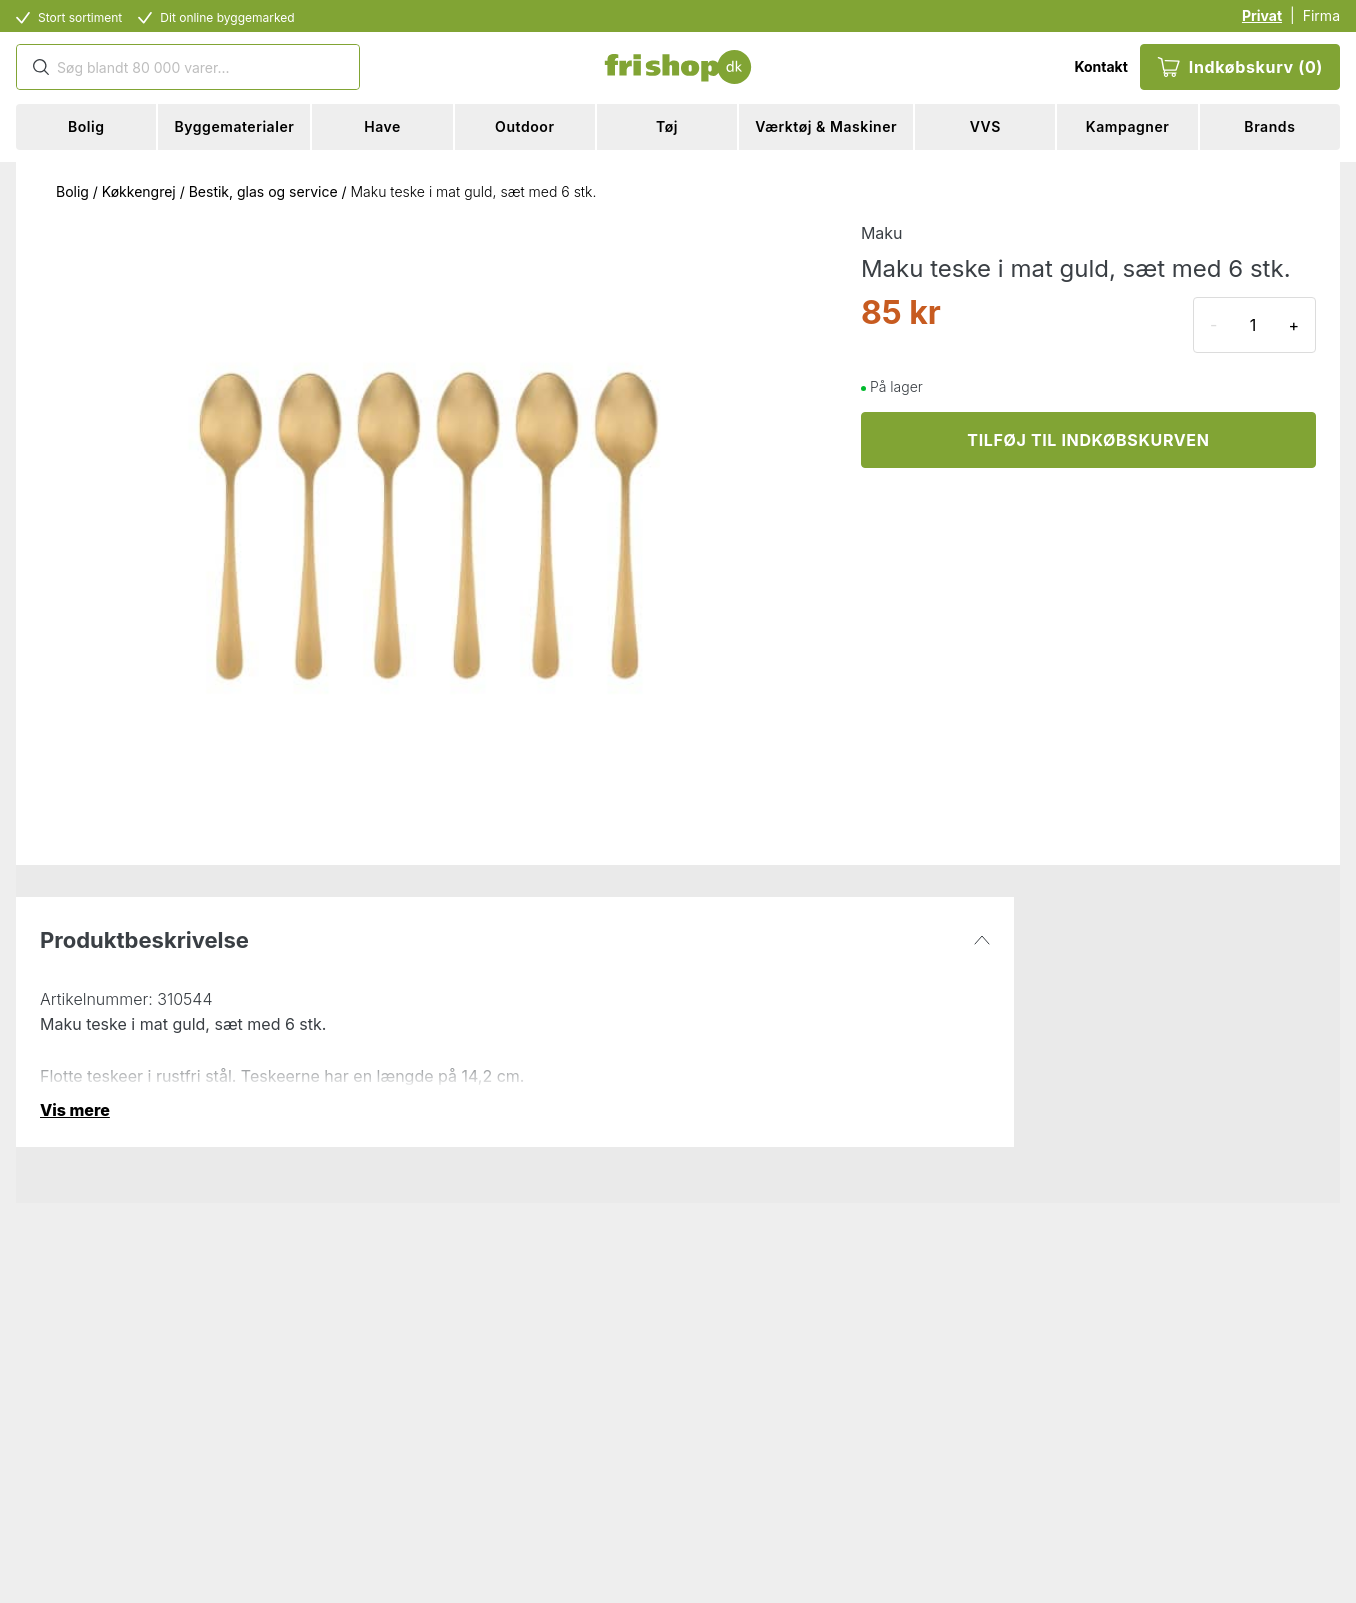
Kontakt (1100, 66)
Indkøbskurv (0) (1240, 67)
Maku (882, 233)
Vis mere (75, 1110)
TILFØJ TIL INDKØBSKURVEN (1088, 440)
